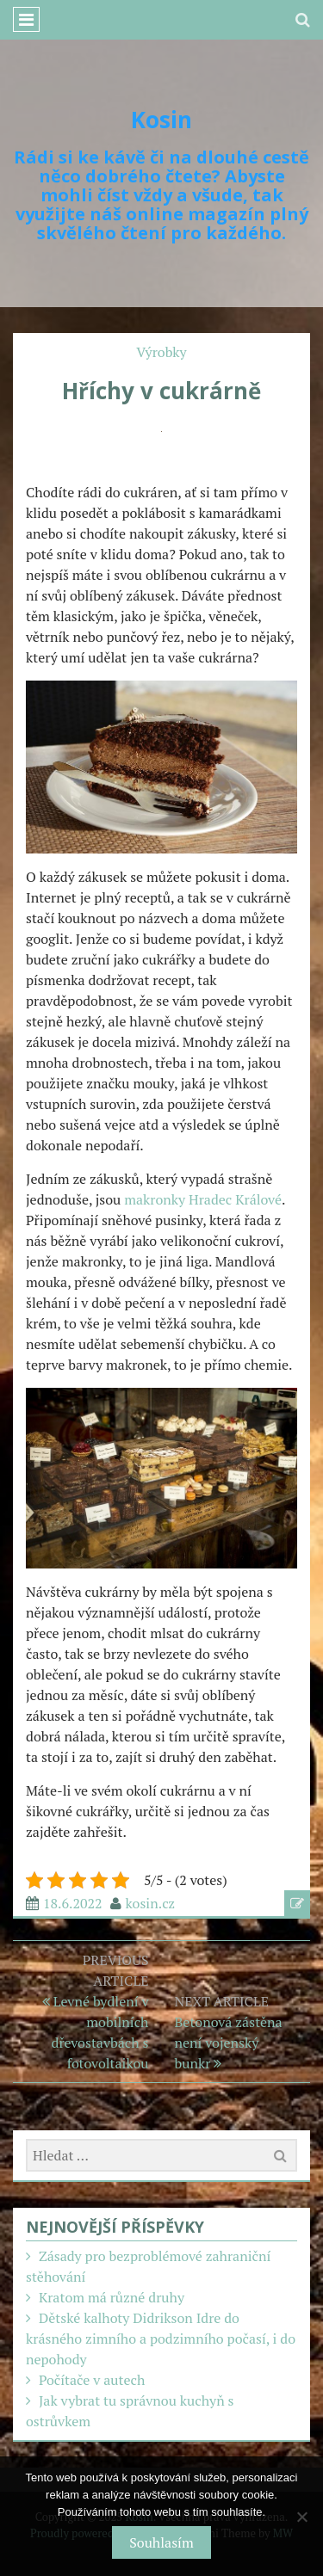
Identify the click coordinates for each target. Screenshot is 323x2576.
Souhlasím (161, 2542)
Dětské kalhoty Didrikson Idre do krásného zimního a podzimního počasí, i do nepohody (160, 2338)
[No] (301, 2516)
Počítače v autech (92, 2379)
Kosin (161, 119)
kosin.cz (151, 1903)
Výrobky (161, 351)
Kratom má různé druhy (111, 2297)
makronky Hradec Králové (203, 1199)
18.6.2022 (72, 1903)
